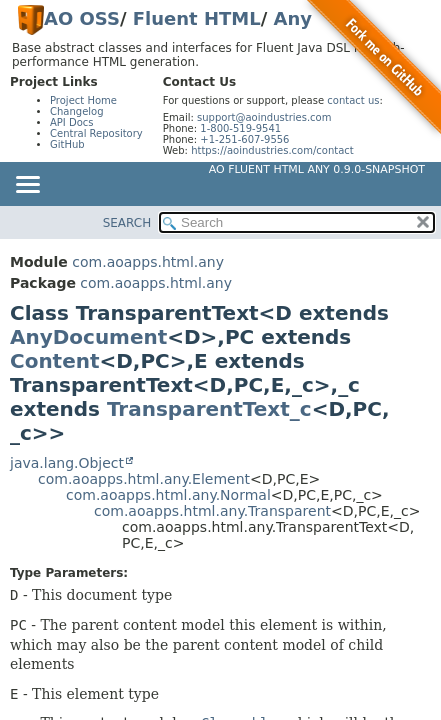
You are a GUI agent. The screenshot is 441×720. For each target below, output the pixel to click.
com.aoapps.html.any (148, 262)
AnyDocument (88, 337)
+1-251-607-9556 (244, 139)
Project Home (83, 100)
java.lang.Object (67, 463)
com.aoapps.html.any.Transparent (212, 511)
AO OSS (82, 18)
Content (55, 361)
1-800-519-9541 (240, 128)
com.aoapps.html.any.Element (144, 479)
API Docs (72, 122)
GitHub (67, 144)
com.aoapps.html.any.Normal (168, 495)
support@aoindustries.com (264, 117)
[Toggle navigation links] (27, 186)
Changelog (77, 111)
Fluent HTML (197, 18)
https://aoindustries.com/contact (272, 150)
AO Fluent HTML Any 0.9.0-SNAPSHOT (317, 169)
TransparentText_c (209, 409)
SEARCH (127, 223)
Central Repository (96, 133)
